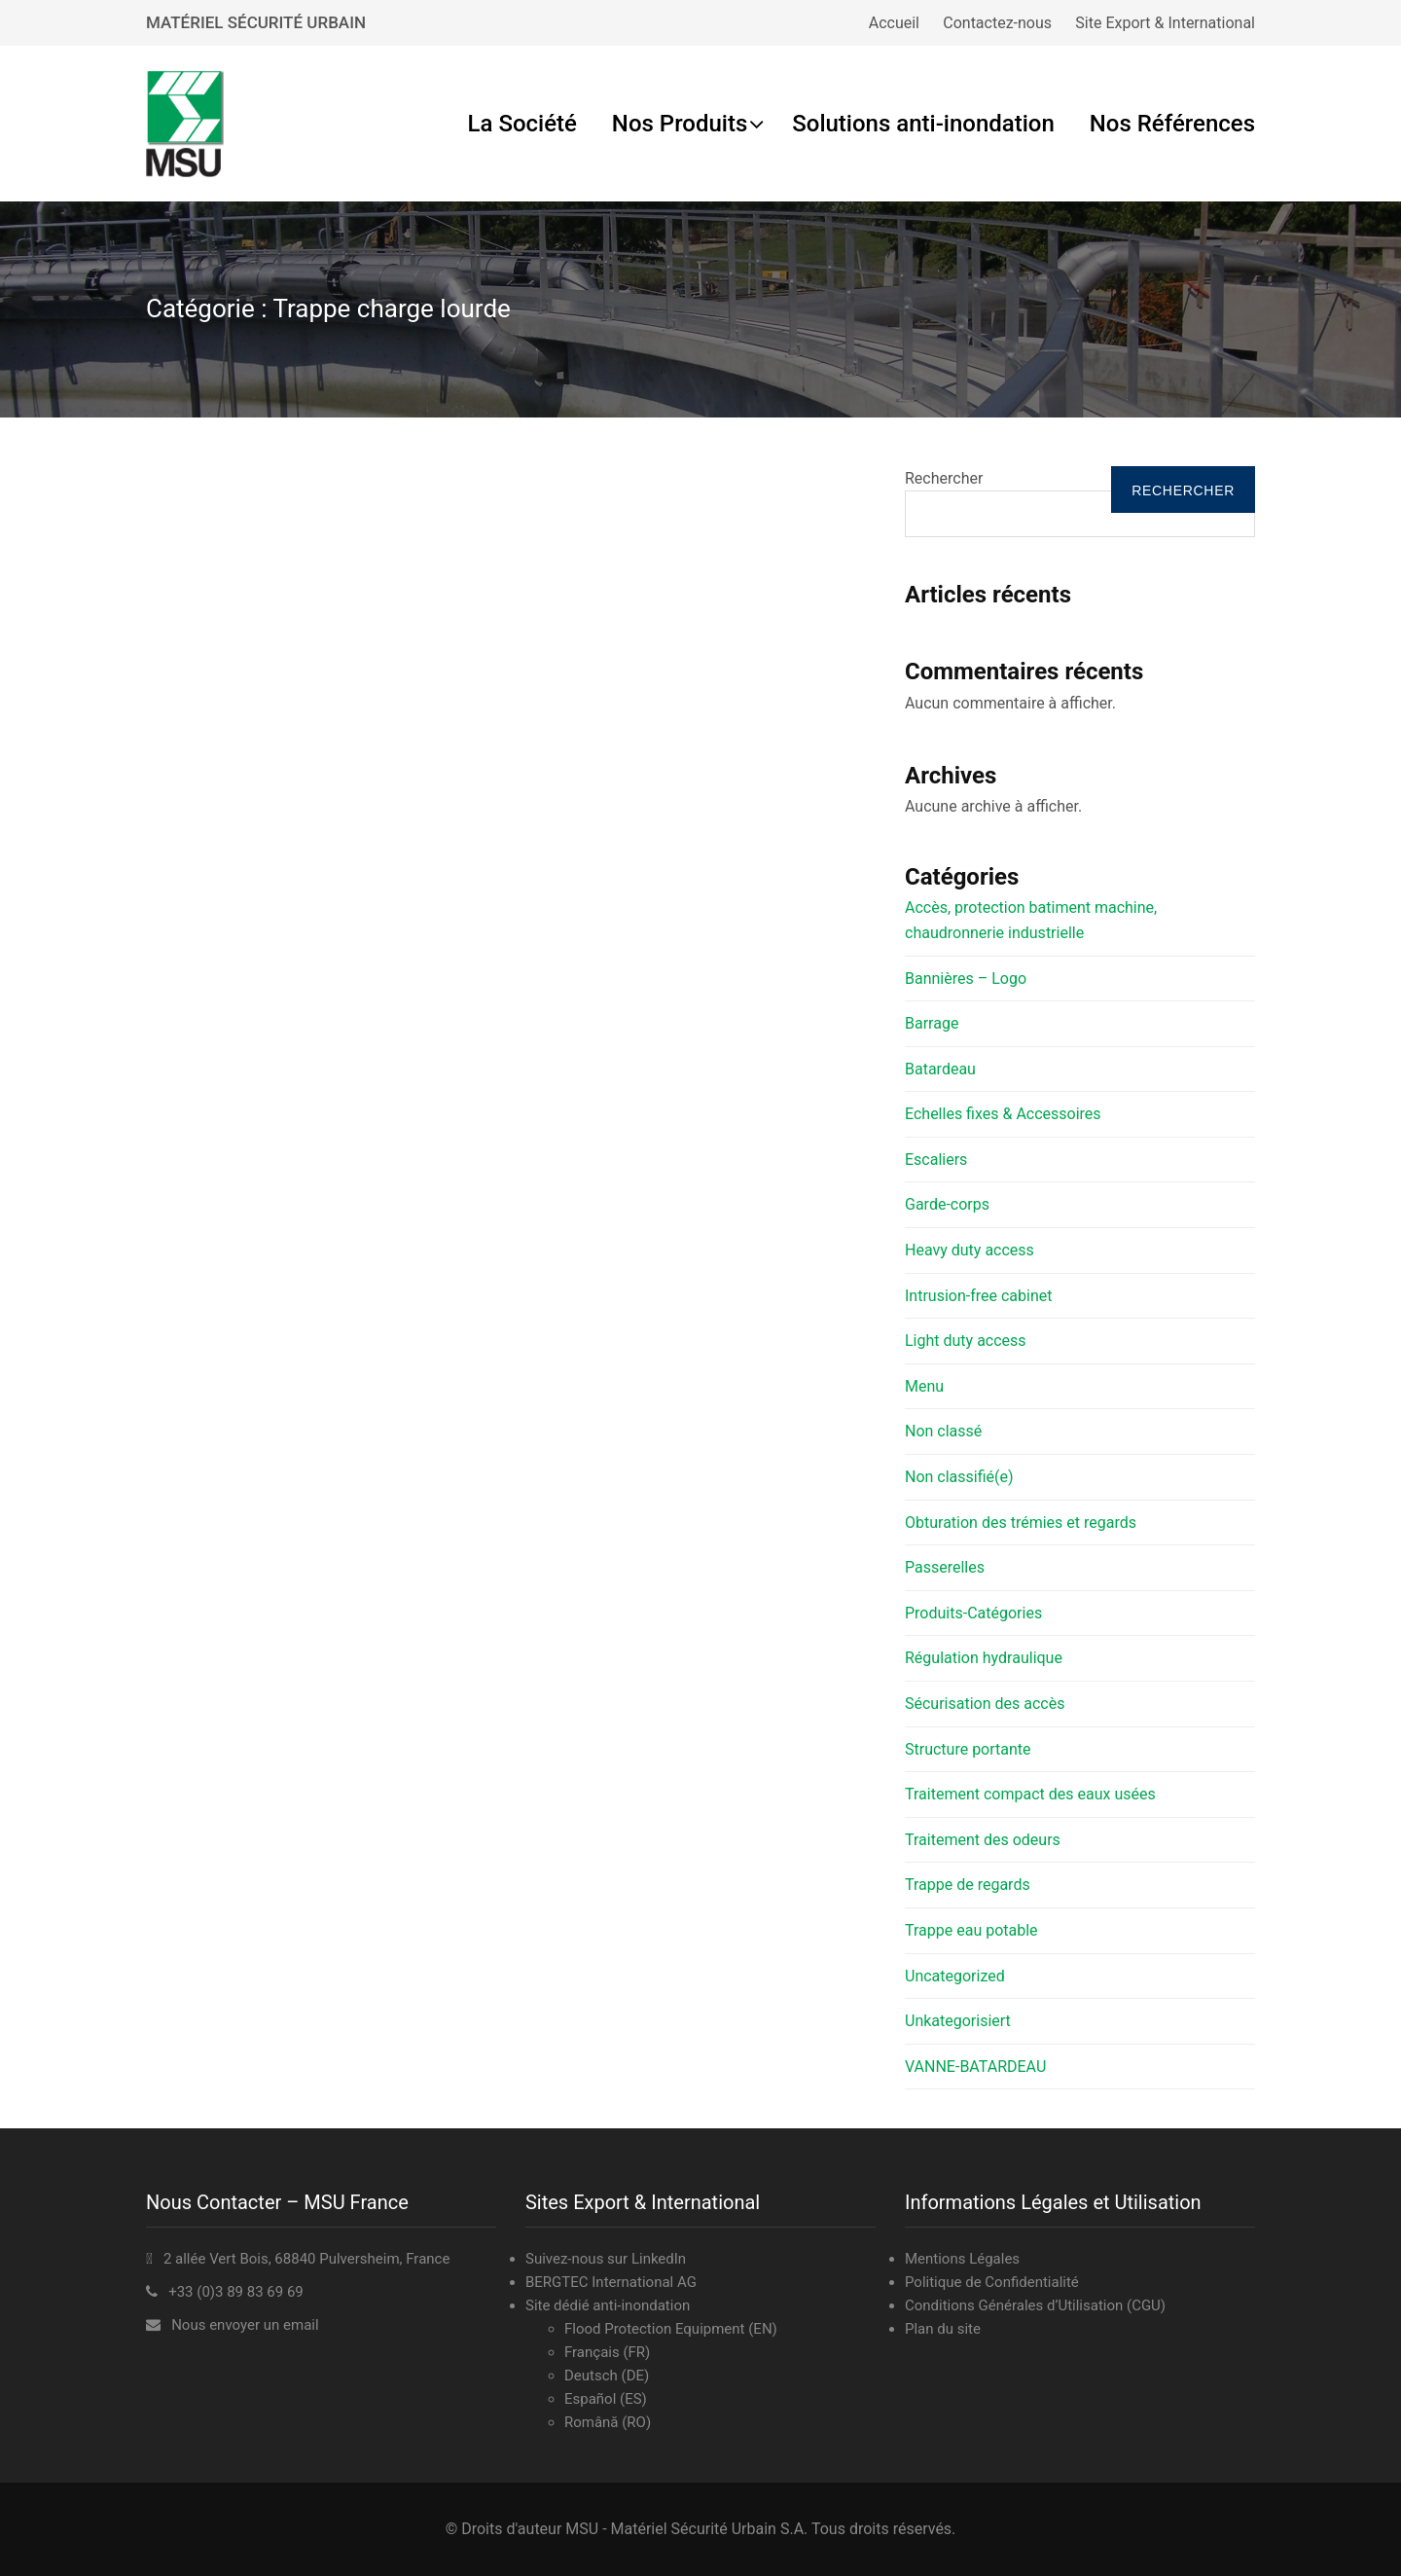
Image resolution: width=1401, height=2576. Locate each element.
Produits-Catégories (973, 1613)
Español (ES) (605, 2399)
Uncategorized (955, 1976)
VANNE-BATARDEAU (975, 2066)
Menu (924, 1386)
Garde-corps (947, 1204)
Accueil (894, 23)
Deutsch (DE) (606, 2375)
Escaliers (936, 1159)
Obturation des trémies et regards (1020, 1522)
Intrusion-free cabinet (978, 1296)
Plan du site (943, 2329)
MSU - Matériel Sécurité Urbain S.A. (686, 2529)
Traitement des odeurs (982, 1840)
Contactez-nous (997, 23)
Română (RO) (607, 2422)
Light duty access (965, 1340)
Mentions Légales (962, 2259)
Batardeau (940, 1069)
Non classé (943, 1431)
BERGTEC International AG (611, 2282)
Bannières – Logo (965, 978)
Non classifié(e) (959, 1477)
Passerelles (945, 1567)
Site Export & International (1165, 23)
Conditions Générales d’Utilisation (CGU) (1035, 2305)
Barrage (931, 1023)
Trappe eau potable (971, 1930)
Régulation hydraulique (983, 1658)
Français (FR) (607, 2352)
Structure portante (968, 1749)
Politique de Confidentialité (992, 2282)
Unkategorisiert (958, 2021)
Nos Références (1172, 123)
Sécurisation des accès (984, 1703)
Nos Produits (679, 123)
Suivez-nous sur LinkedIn (605, 2259)
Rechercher (944, 478)
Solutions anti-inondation (923, 123)
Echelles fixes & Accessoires (1003, 1114)
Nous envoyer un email (244, 2325)
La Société (522, 123)
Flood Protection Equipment (654, 2329)
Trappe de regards (967, 1884)
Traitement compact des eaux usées (1030, 1794)
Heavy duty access (969, 1250)
